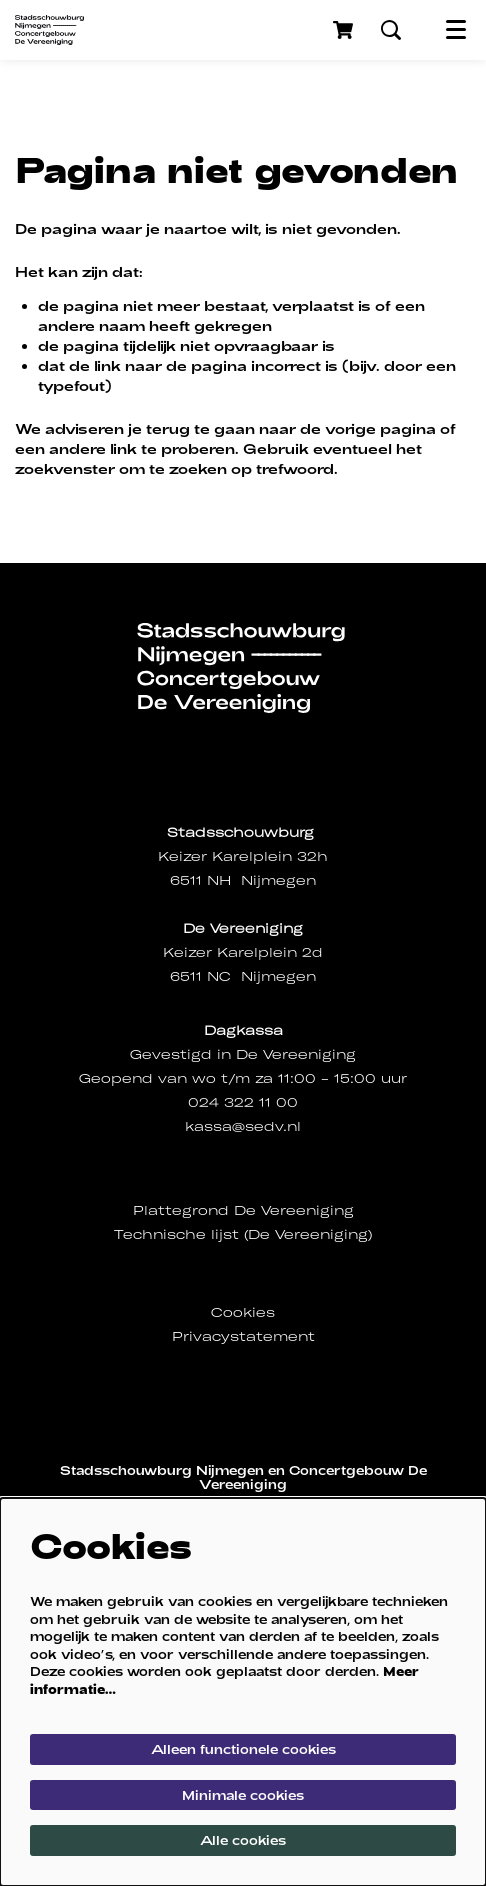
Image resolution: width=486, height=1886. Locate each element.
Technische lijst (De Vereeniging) (243, 1234)
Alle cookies (243, 1840)
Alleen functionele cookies (243, 1749)
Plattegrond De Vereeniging (243, 1210)
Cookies (243, 1312)
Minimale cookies (243, 1795)
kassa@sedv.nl (243, 1126)
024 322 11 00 (243, 1102)
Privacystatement (243, 1336)
